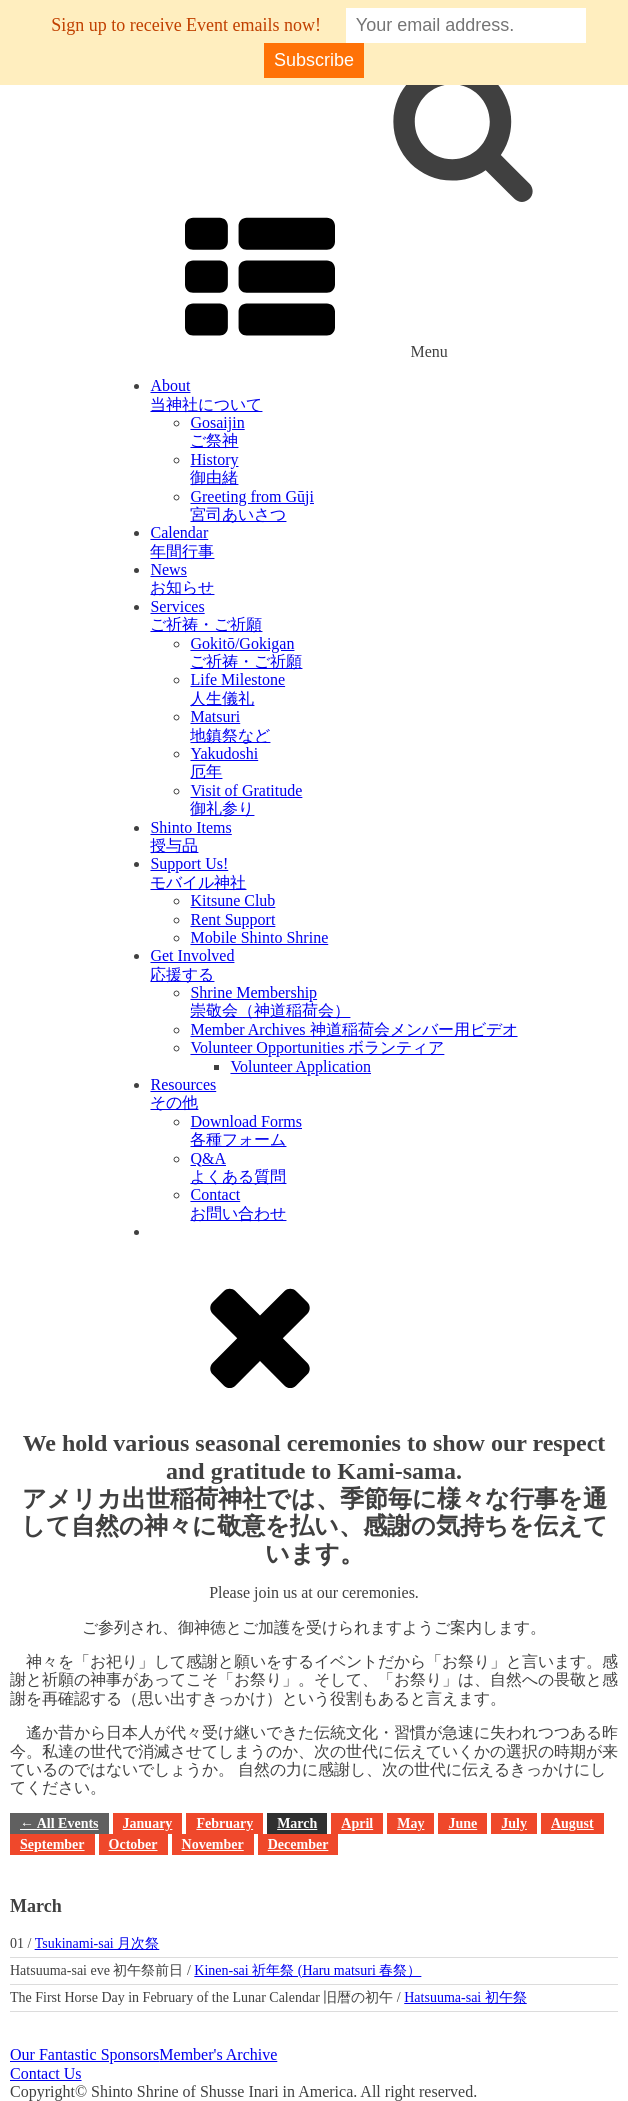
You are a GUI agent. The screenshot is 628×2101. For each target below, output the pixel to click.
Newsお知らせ (182, 578)
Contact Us (46, 2073)
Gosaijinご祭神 (217, 431)
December (298, 1844)
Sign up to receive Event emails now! (186, 25)
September (52, 1844)
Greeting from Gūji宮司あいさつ (252, 505)
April (357, 1823)
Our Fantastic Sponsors (84, 2054)
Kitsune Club (232, 900)
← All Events (59, 1823)
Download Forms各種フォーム (246, 1130)
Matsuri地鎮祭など (230, 725)
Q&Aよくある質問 (238, 1167)
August (572, 1823)
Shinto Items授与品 (190, 836)
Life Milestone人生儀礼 (237, 688)
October (133, 1844)
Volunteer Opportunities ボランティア (317, 1047)
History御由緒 (214, 468)
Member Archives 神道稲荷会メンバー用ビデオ (353, 1029)
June (462, 1823)
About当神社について (206, 394)
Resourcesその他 (183, 1093)
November (213, 1844)
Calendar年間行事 (182, 541)
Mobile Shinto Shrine (259, 937)
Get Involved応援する (192, 964)
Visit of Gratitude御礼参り (246, 799)
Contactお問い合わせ (238, 1203)
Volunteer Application (300, 1066)
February (224, 1823)
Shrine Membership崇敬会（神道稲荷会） (270, 1001)
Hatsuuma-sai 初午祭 (465, 1997)
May (410, 1823)
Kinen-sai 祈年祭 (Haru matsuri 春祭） (307, 1970)
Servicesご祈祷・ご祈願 (206, 615)
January (148, 1823)
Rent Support (232, 919)
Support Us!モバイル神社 (198, 872)
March (297, 1823)
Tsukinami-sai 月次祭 (97, 1943)
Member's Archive (218, 2054)
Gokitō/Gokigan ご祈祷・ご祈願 (246, 652)
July (514, 1823)
